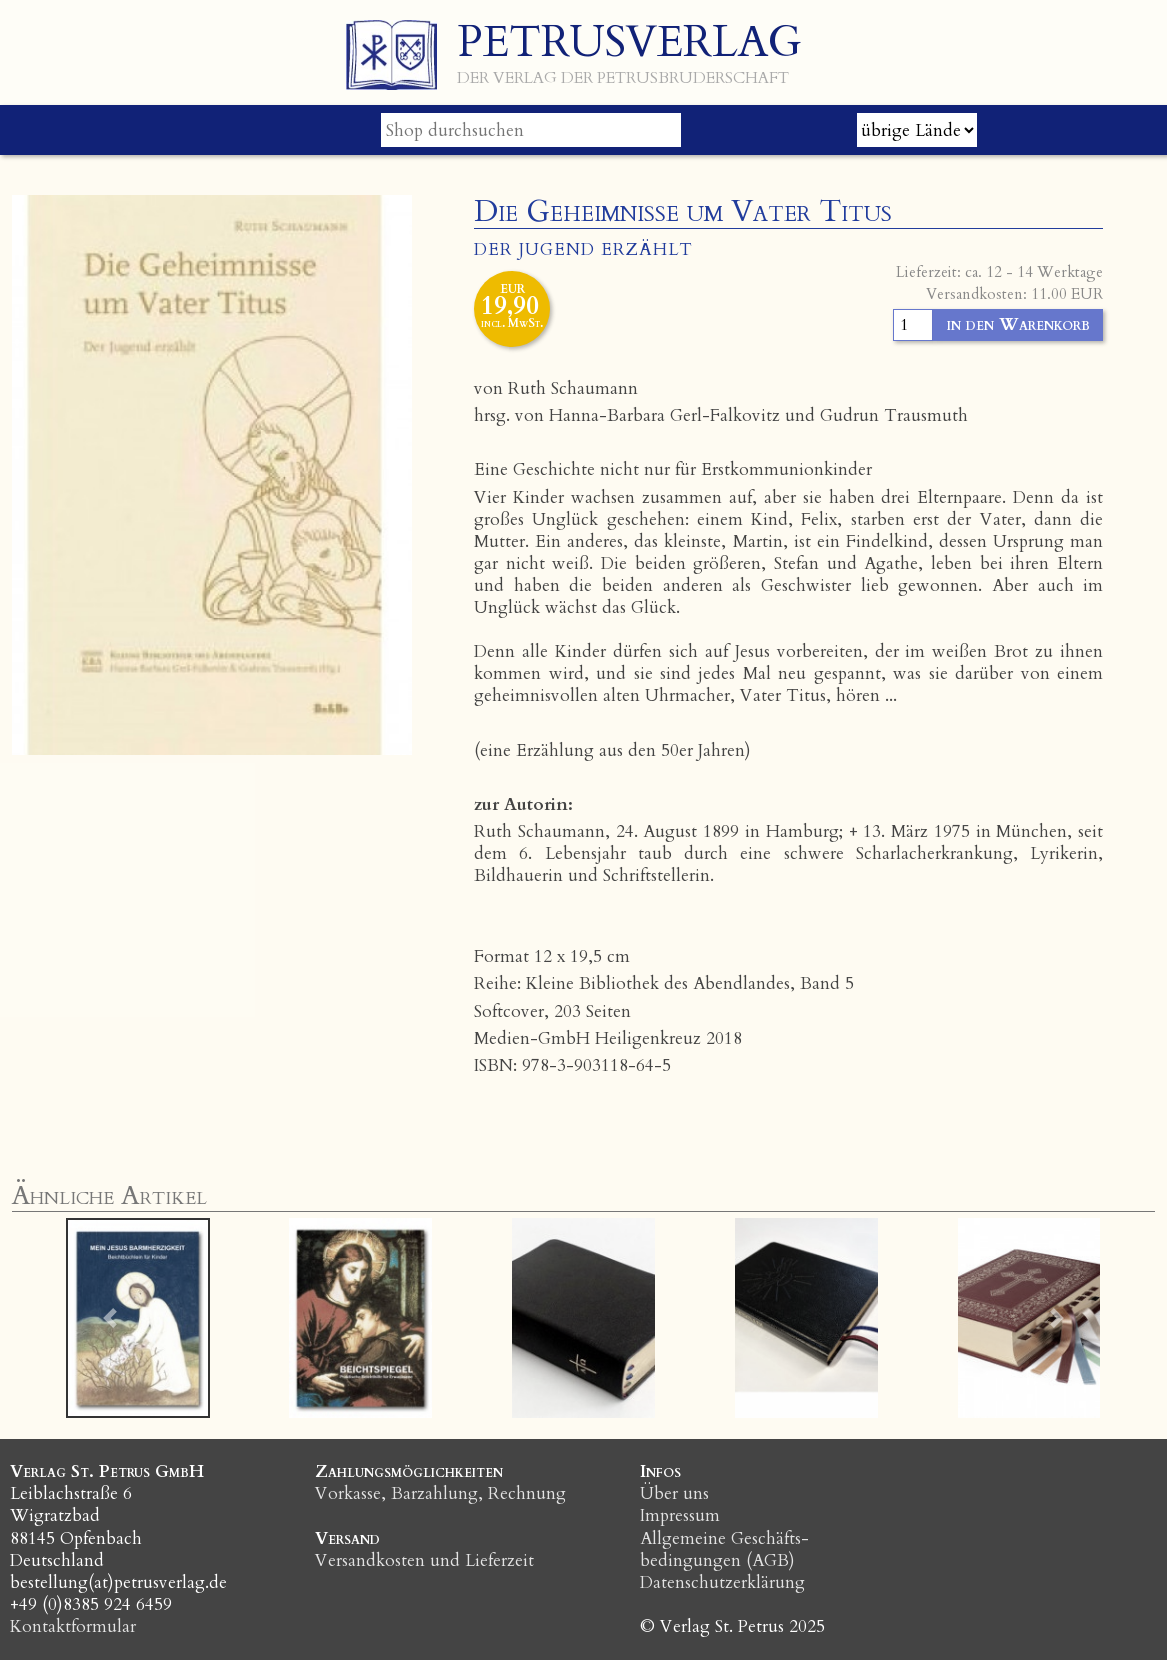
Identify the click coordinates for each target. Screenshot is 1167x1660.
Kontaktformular (73, 1626)
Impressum (680, 1515)
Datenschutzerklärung (722, 1582)
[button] (110, 1318)
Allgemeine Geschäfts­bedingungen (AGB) (724, 1549)
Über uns (674, 1493)
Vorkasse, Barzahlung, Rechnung (440, 1493)
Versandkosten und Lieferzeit (424, 1560)
